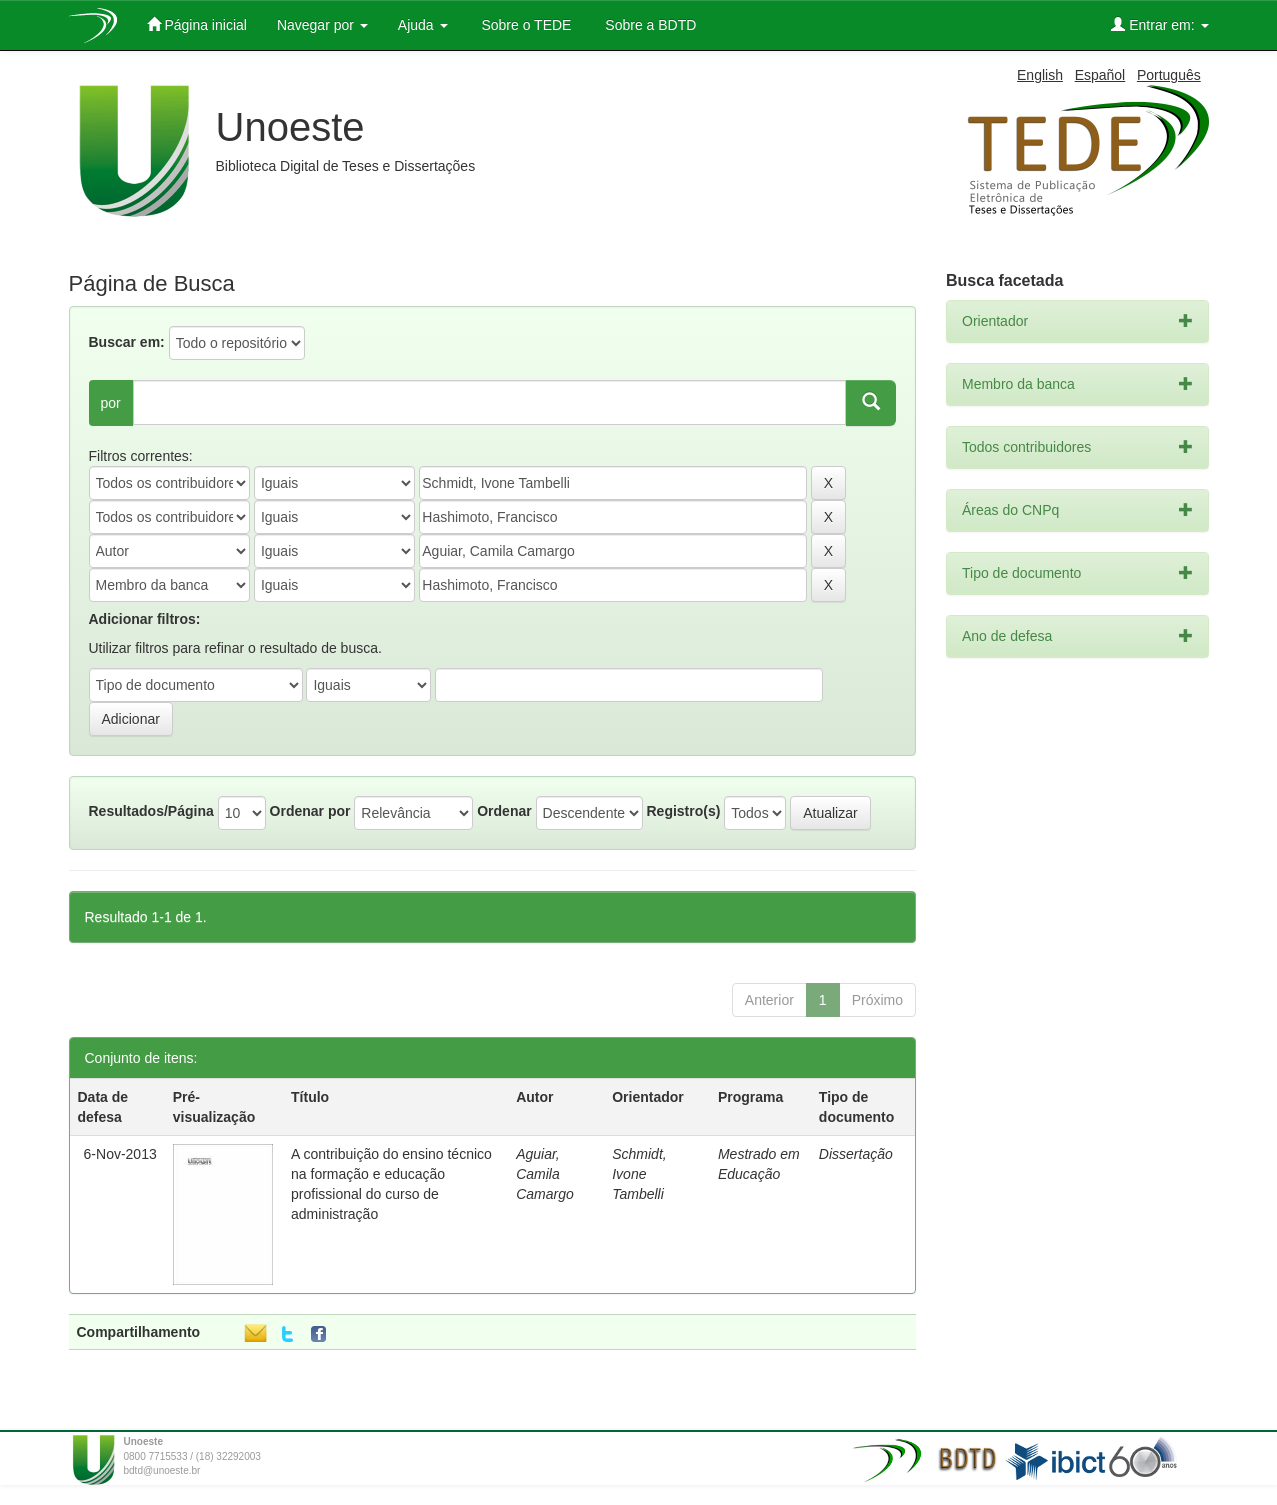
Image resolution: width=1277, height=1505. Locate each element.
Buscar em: (127, 342)
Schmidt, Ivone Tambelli (639, 1174)
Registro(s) (683, 811)
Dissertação (856, 1154)
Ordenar (504, 811)
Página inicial (197, 24)
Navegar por (322, 25)
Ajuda (423, 25)
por (111, 403)
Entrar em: (1159, 24)
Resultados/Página (151, 811)
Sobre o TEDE (525, 25)
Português (1169, 75)
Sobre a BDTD (648, 25)
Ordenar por (310, 811)
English (1040, 75)
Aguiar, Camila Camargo (545, 1174)
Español (1100, 75)
